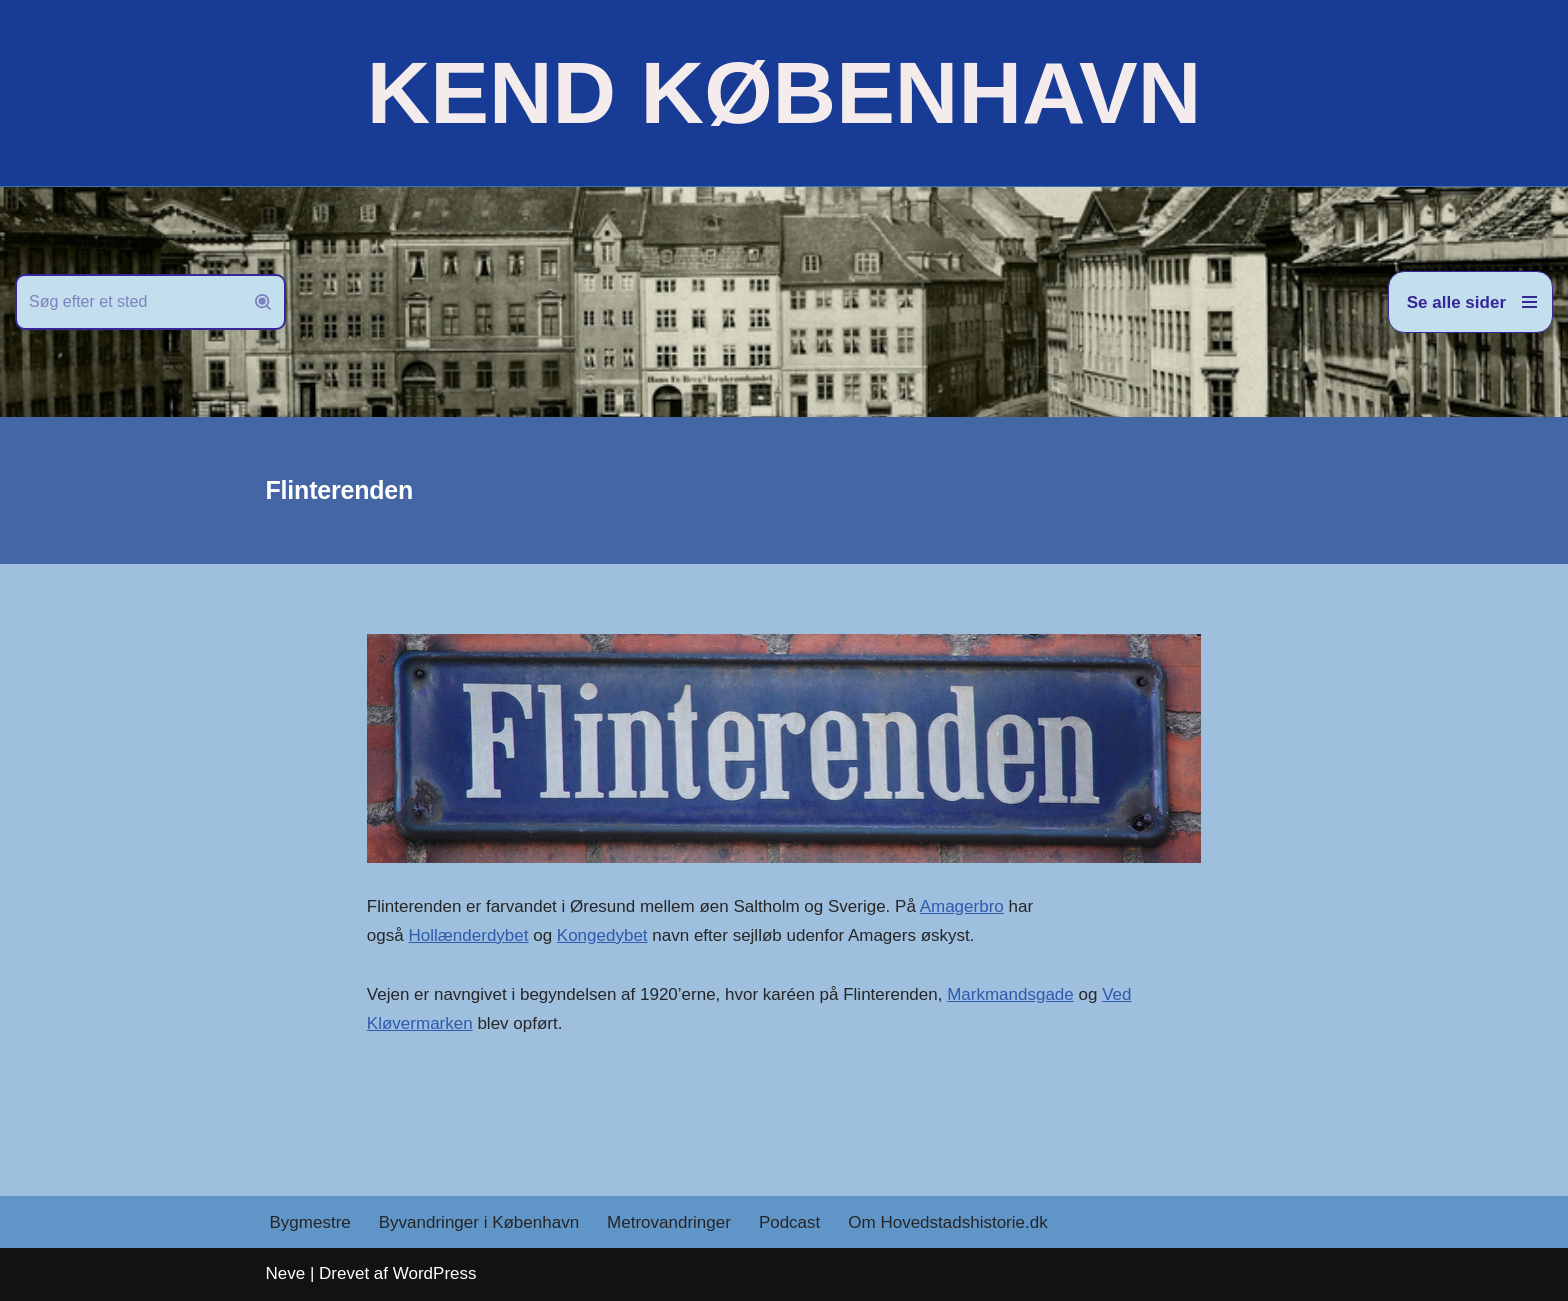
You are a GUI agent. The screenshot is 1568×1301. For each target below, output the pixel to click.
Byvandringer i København (479, 1222)
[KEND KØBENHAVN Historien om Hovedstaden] (784, 93)
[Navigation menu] (1470, 302)
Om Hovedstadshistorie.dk (947, 1222)
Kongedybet (602, 935)
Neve (286, 1273)
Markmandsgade (1010, 994)
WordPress (435, 1273)
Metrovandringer (669, 1222)
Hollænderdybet (468, 935)
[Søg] (128, 302)
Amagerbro (962, 906)
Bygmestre (310, 1222)
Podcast (789, 1222)
